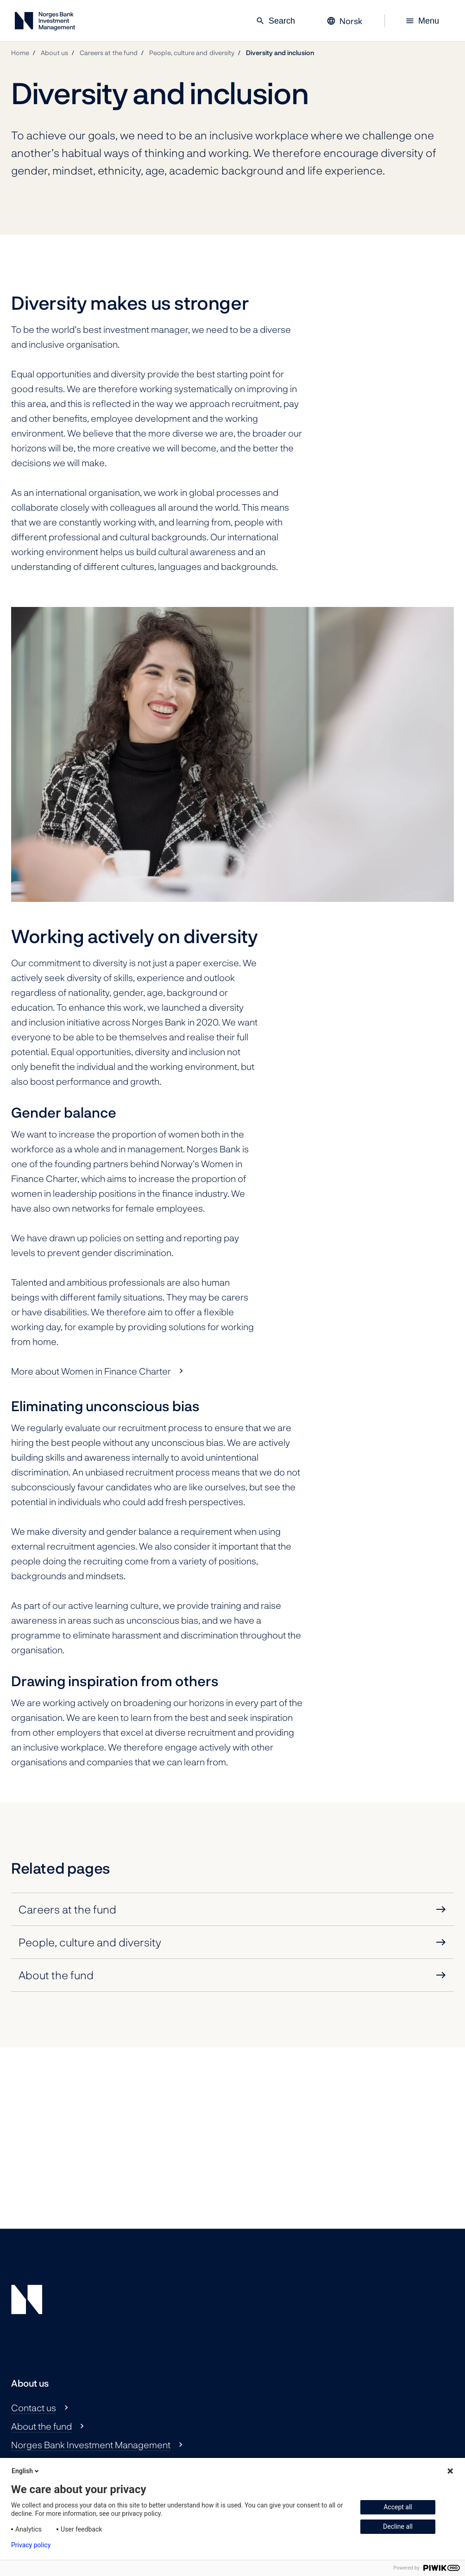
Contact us (33, 2407)
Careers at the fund (109, 52)
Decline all (398, 2526)
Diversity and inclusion (280, 52)
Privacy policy (30, 2545)
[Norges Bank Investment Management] (45, 23)
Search (275, 20)
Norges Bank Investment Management (90, 2444)
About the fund (41, 2426)
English (26, 2471)
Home (20, 52)
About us (54, 52)
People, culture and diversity (191, 52)
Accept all (397, 2507)
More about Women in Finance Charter (91, 1370)
